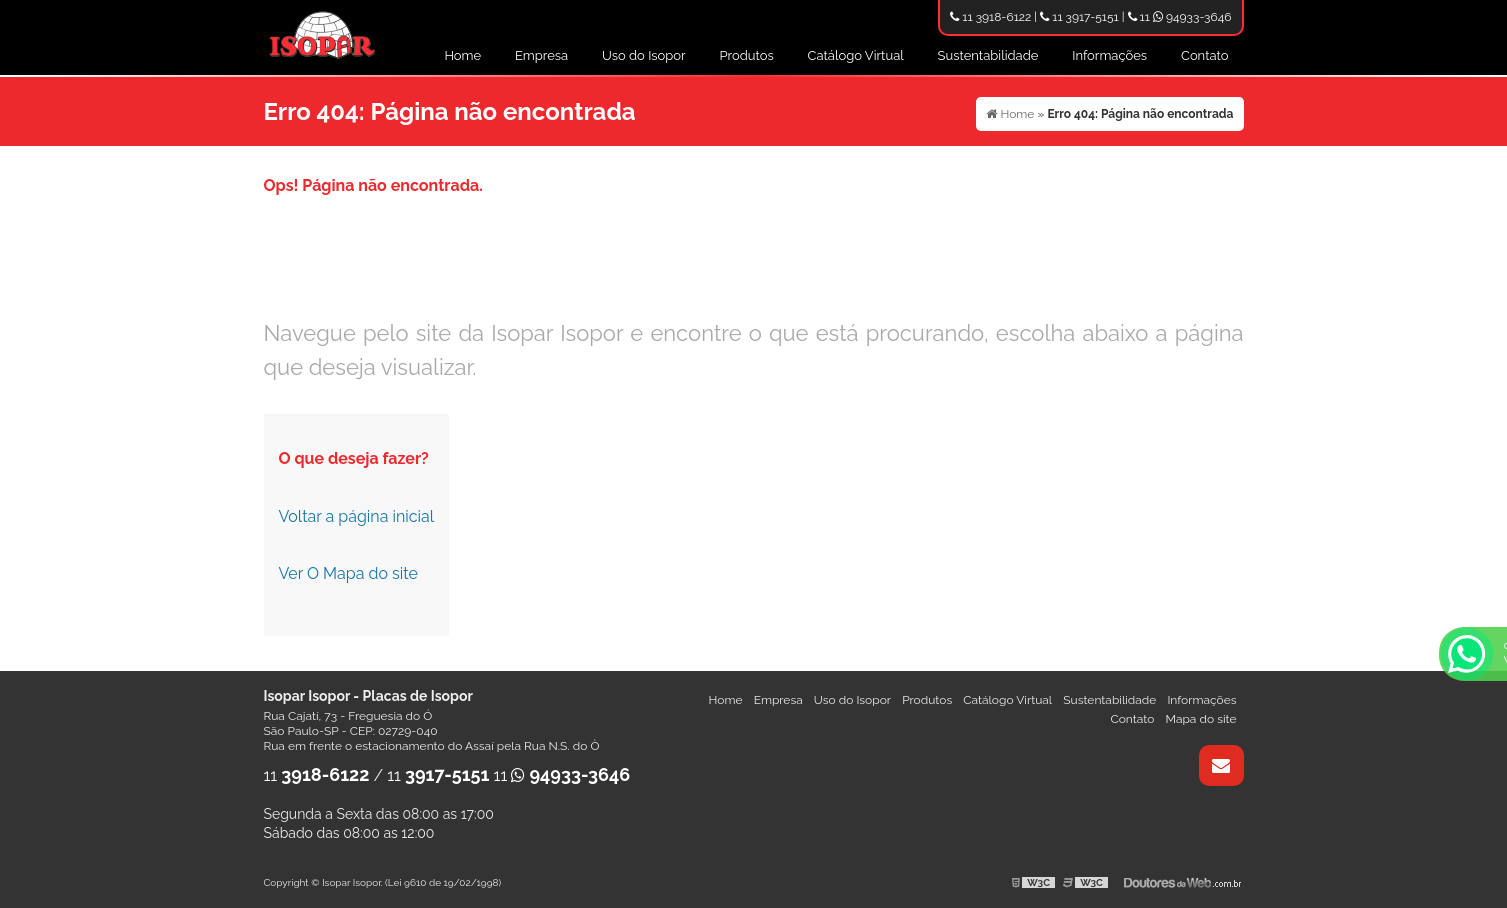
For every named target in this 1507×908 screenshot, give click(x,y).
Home (462, 55)
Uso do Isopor (644, 55)
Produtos (746, 55)
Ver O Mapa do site (348, 573)
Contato (1205, 55)
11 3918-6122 (990, 17)
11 (317, 775)
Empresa (541, 55)
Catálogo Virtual (856, 55)
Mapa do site (1200, 719)
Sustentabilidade (988, 55)
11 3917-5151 (1079, 17)
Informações (1109, 55)
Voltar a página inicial (357, 516)
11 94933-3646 (1180, 17)
